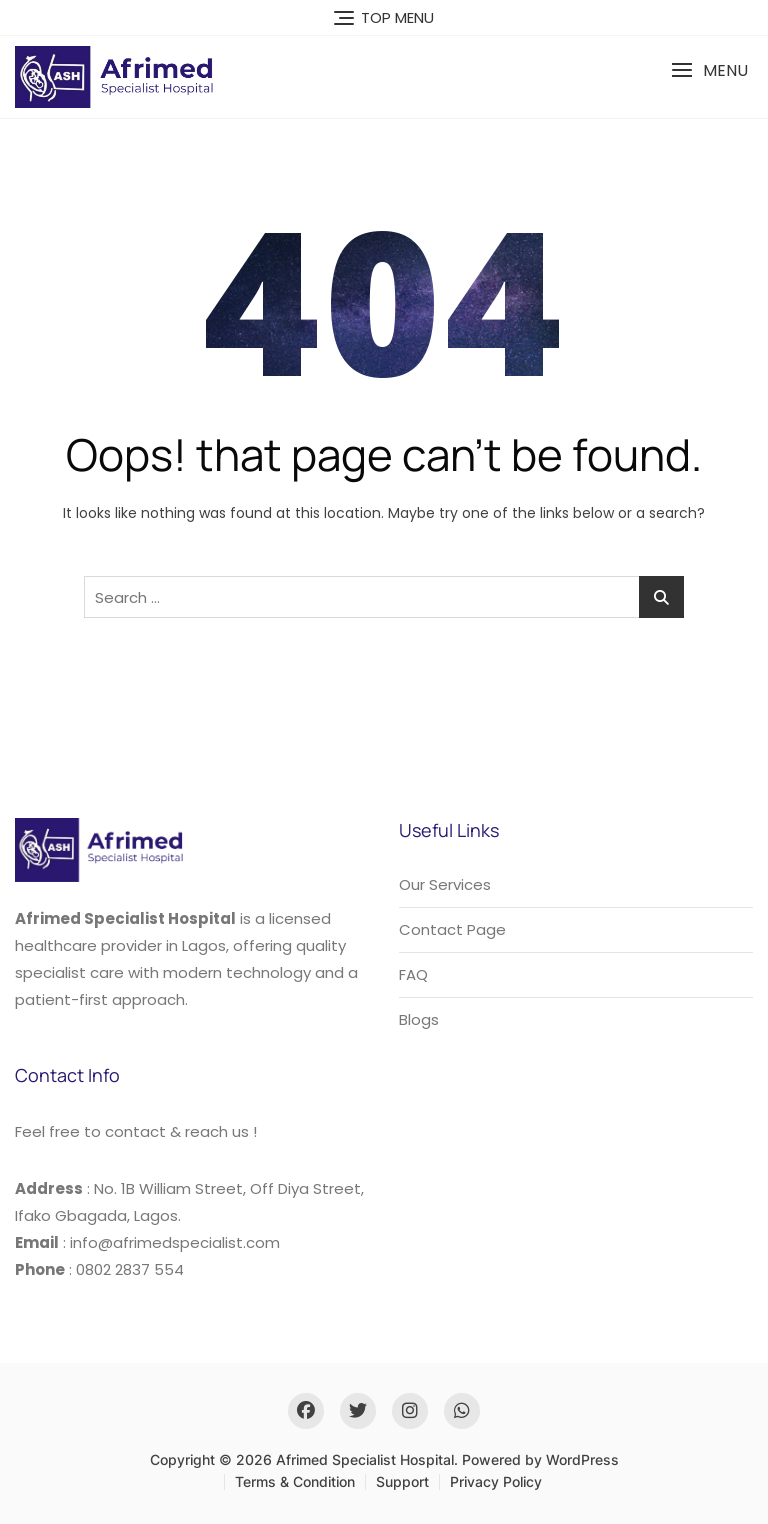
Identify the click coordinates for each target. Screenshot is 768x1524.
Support (402, 1481)
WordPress (582, 1459)
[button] (709, 70)
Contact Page (452, 929)
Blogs (419, 1019)
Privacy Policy (496, 1481)
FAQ (413, 974)
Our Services (445, 884)
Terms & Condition (295, 1481)
